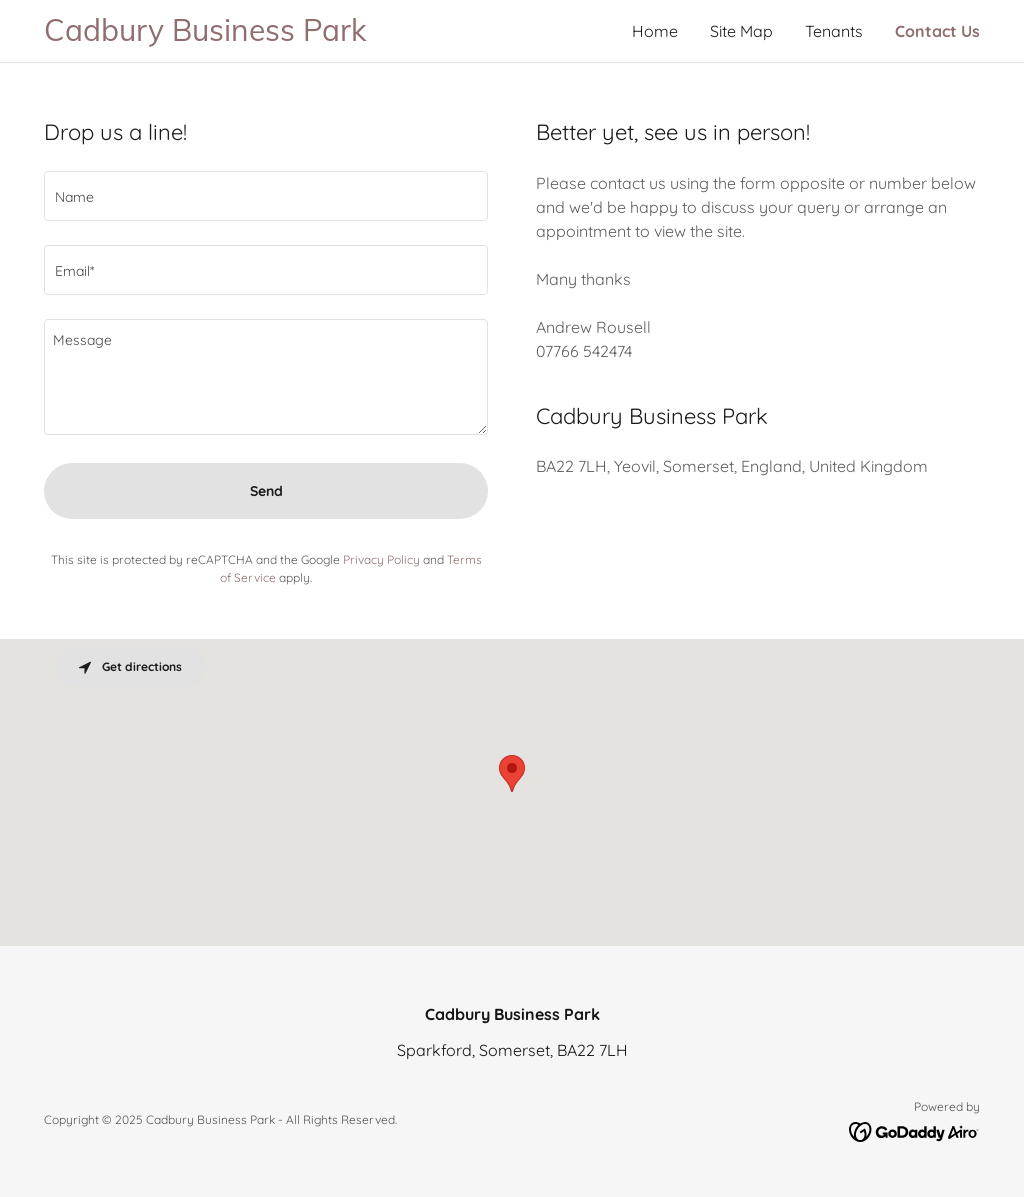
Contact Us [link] (937, 31)
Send (266, 491)
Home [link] (655, 31)
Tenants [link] (834, 31)
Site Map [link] (741, 31)
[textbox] (266, 196)
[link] (278, 35)
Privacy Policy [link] (381, 559)
